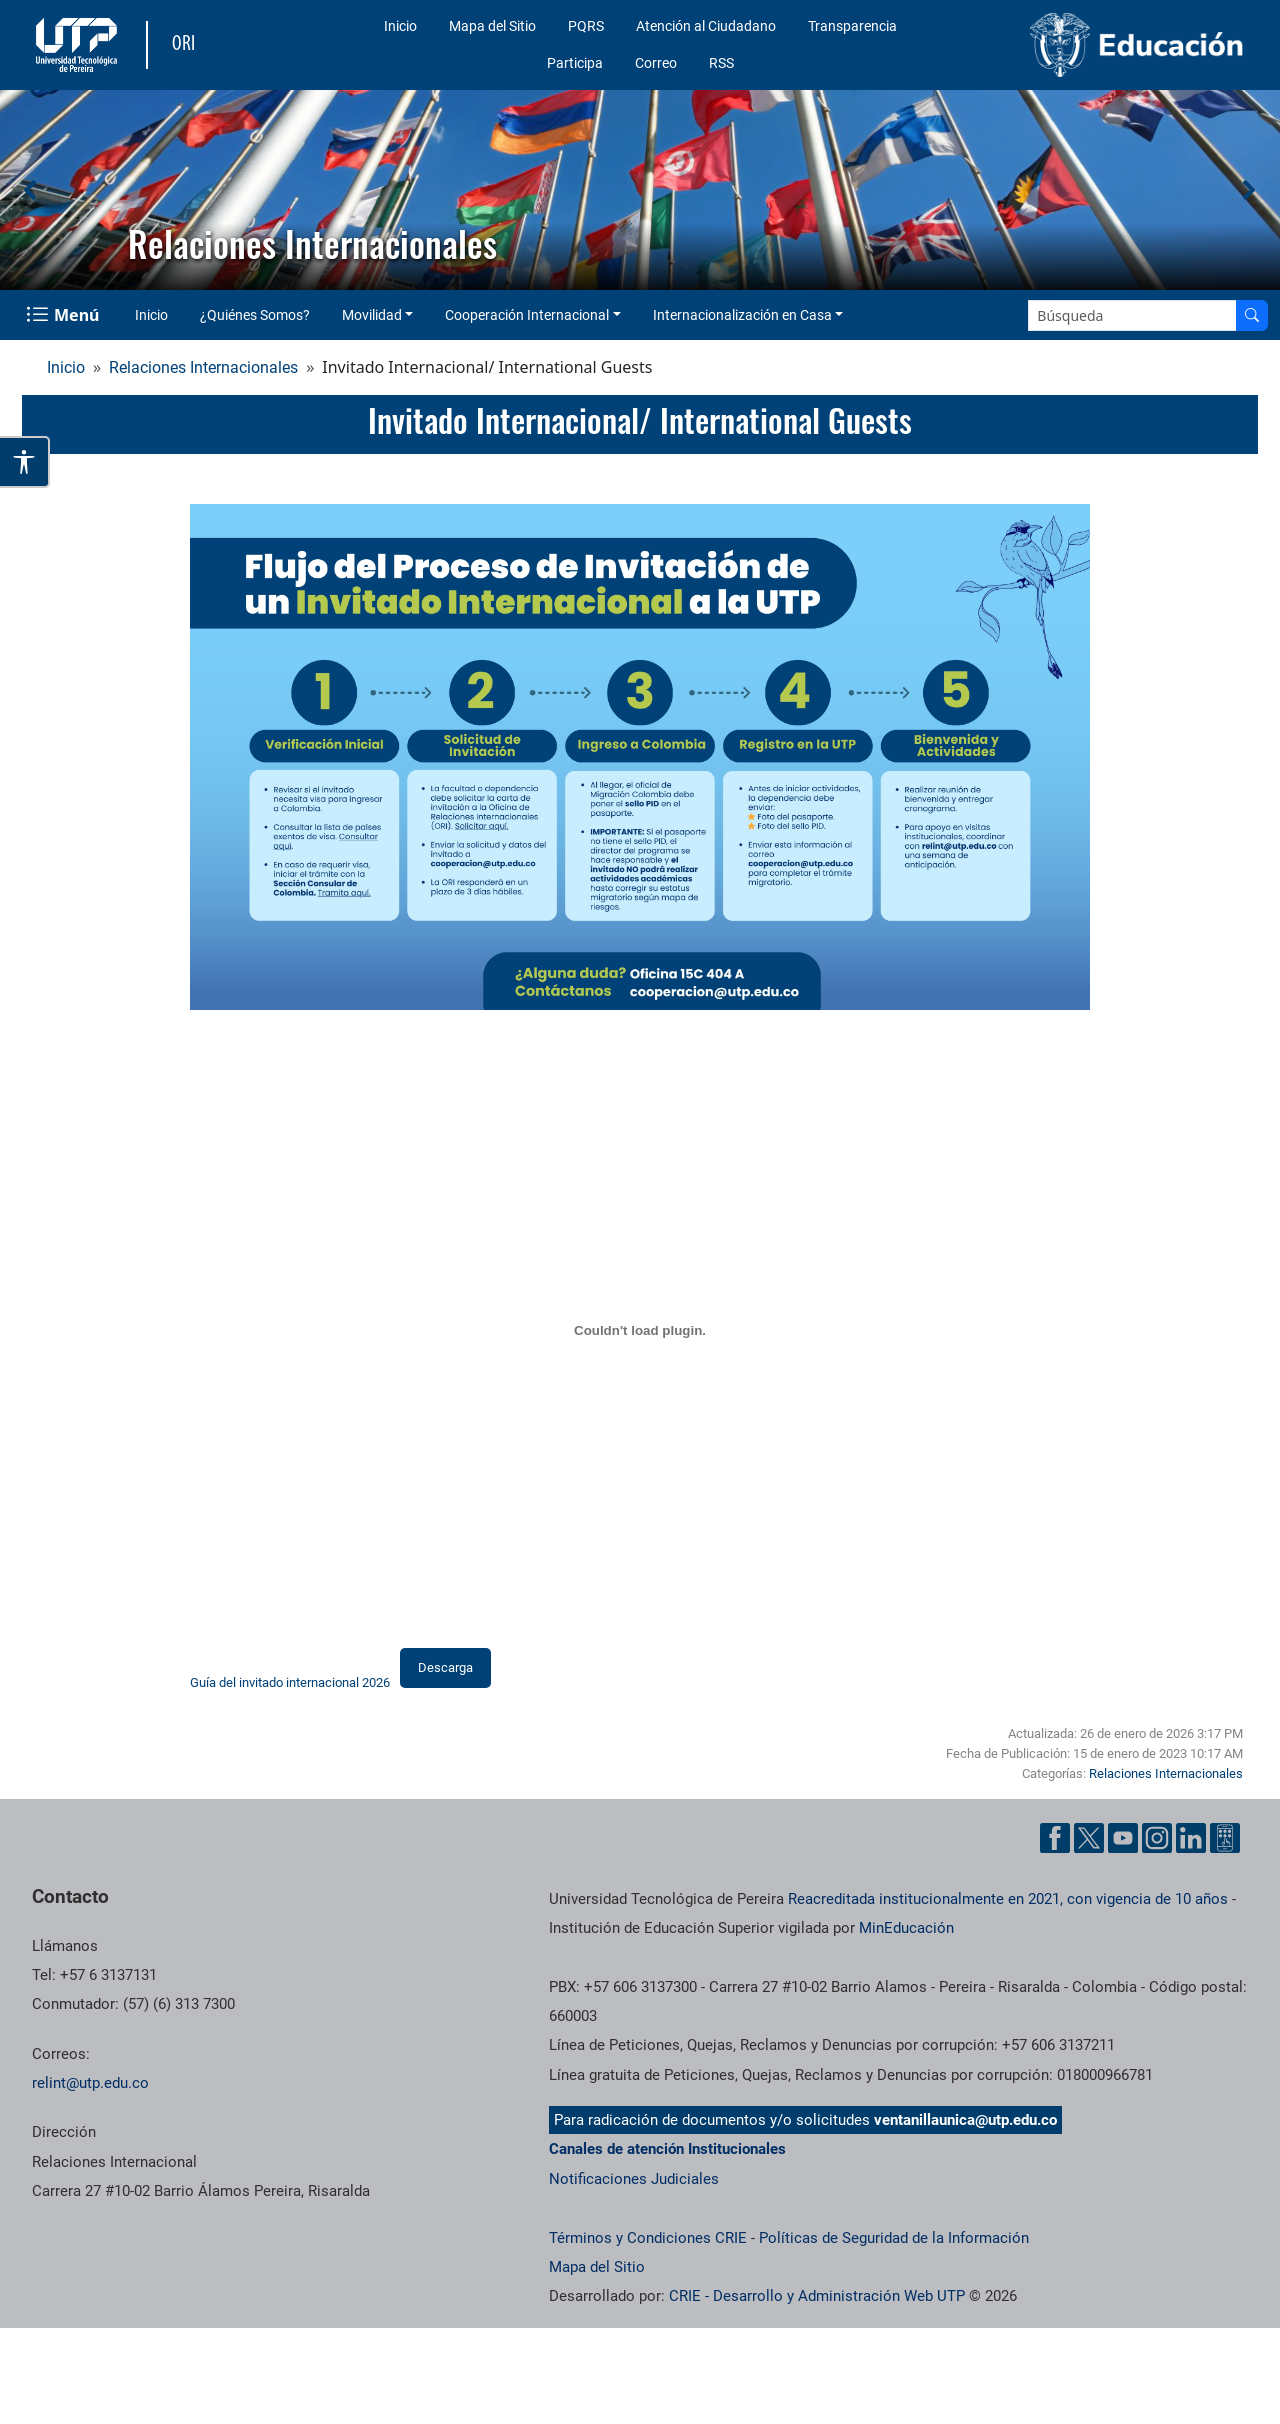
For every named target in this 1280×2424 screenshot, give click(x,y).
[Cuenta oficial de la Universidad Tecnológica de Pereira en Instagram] (1157, 1838)
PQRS (586, 26)
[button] (31, 190)
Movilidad (372, 315)
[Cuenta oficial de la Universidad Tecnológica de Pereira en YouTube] (1123, 1838)
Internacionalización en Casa (742, 315)
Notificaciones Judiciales (634, 2179)
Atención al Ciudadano (706, 26)
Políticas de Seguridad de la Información (894, 2238)
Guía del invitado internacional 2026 (290, 1683)
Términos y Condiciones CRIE (648, 2238)
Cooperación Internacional (527, 315)
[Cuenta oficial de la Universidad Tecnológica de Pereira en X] (1089, 1838)
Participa (575, 63)
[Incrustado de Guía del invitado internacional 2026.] (640, 1330)
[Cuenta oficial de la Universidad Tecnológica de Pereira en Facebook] (1055, 1838)
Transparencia (852, 26)
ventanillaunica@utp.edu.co (965, 2120)
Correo (656, 63)
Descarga (445, 1667)
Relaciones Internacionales (203, 367)
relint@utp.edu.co (90, 2083)
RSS (721, 63)
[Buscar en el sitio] (1252, 315)
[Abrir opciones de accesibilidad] (25, 462)
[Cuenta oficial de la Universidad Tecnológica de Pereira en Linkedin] (1191, 1838)
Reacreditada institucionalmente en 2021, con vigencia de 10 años (1008, 1899)
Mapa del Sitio (492, 26)
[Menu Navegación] (64, 315)
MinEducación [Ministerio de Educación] (906, 1928)
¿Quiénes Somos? (255, 315)
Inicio (400, 26)
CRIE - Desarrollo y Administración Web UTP (817, 2296)
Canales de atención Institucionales (667, 2149)
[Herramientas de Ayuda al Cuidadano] (1225, 1838)
